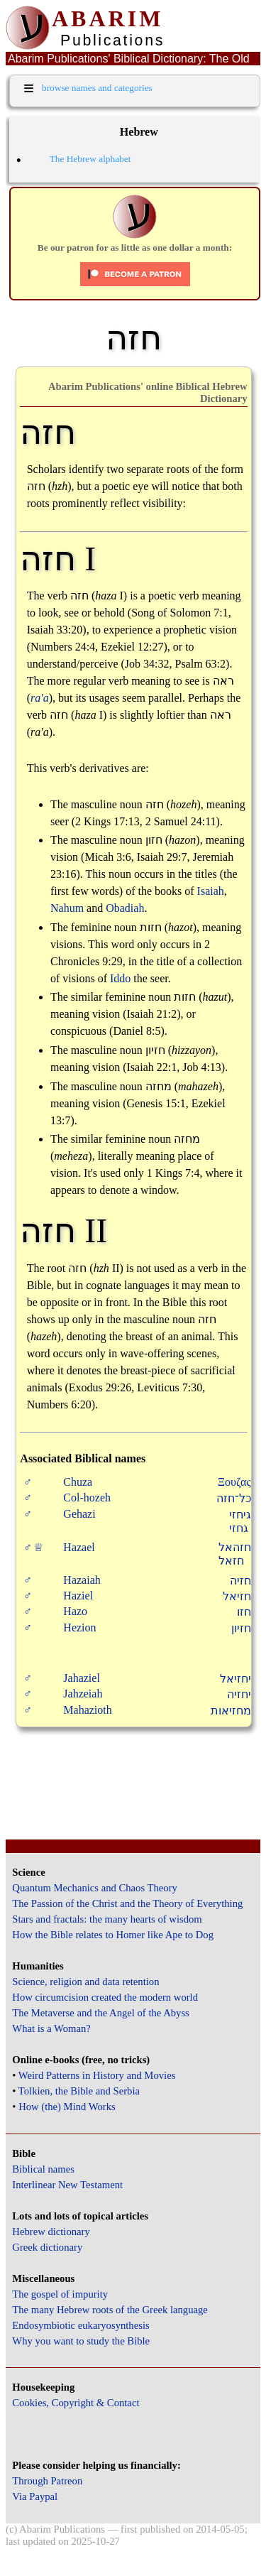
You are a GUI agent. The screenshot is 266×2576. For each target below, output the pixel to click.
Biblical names (43, 2169)
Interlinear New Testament (67, 2184)
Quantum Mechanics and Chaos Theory (94, 1887)
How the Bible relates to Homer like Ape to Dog (113, 1934)
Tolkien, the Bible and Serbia (79, 2091)
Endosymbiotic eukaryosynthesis (80, 2325)
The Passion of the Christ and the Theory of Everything (127, 1903)
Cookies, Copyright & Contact (75, 2402)
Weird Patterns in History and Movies (96, 2075)
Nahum (67, 908)
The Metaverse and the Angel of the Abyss (100, 2012)
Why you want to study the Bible (81, 2341)
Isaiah (210, 891)
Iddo (120, 978)
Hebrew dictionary (50, 2231)
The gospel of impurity (60, 2294)
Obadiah (125, 908)
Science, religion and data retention (85, 1981)
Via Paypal (34, 2496)
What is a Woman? (51, 2028)
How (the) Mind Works (67, 2106)
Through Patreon (47, 2481)
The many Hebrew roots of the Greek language (110, 2309)
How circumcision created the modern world (105, 1997)
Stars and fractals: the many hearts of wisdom (106, 1919)
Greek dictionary (47, 2247)
